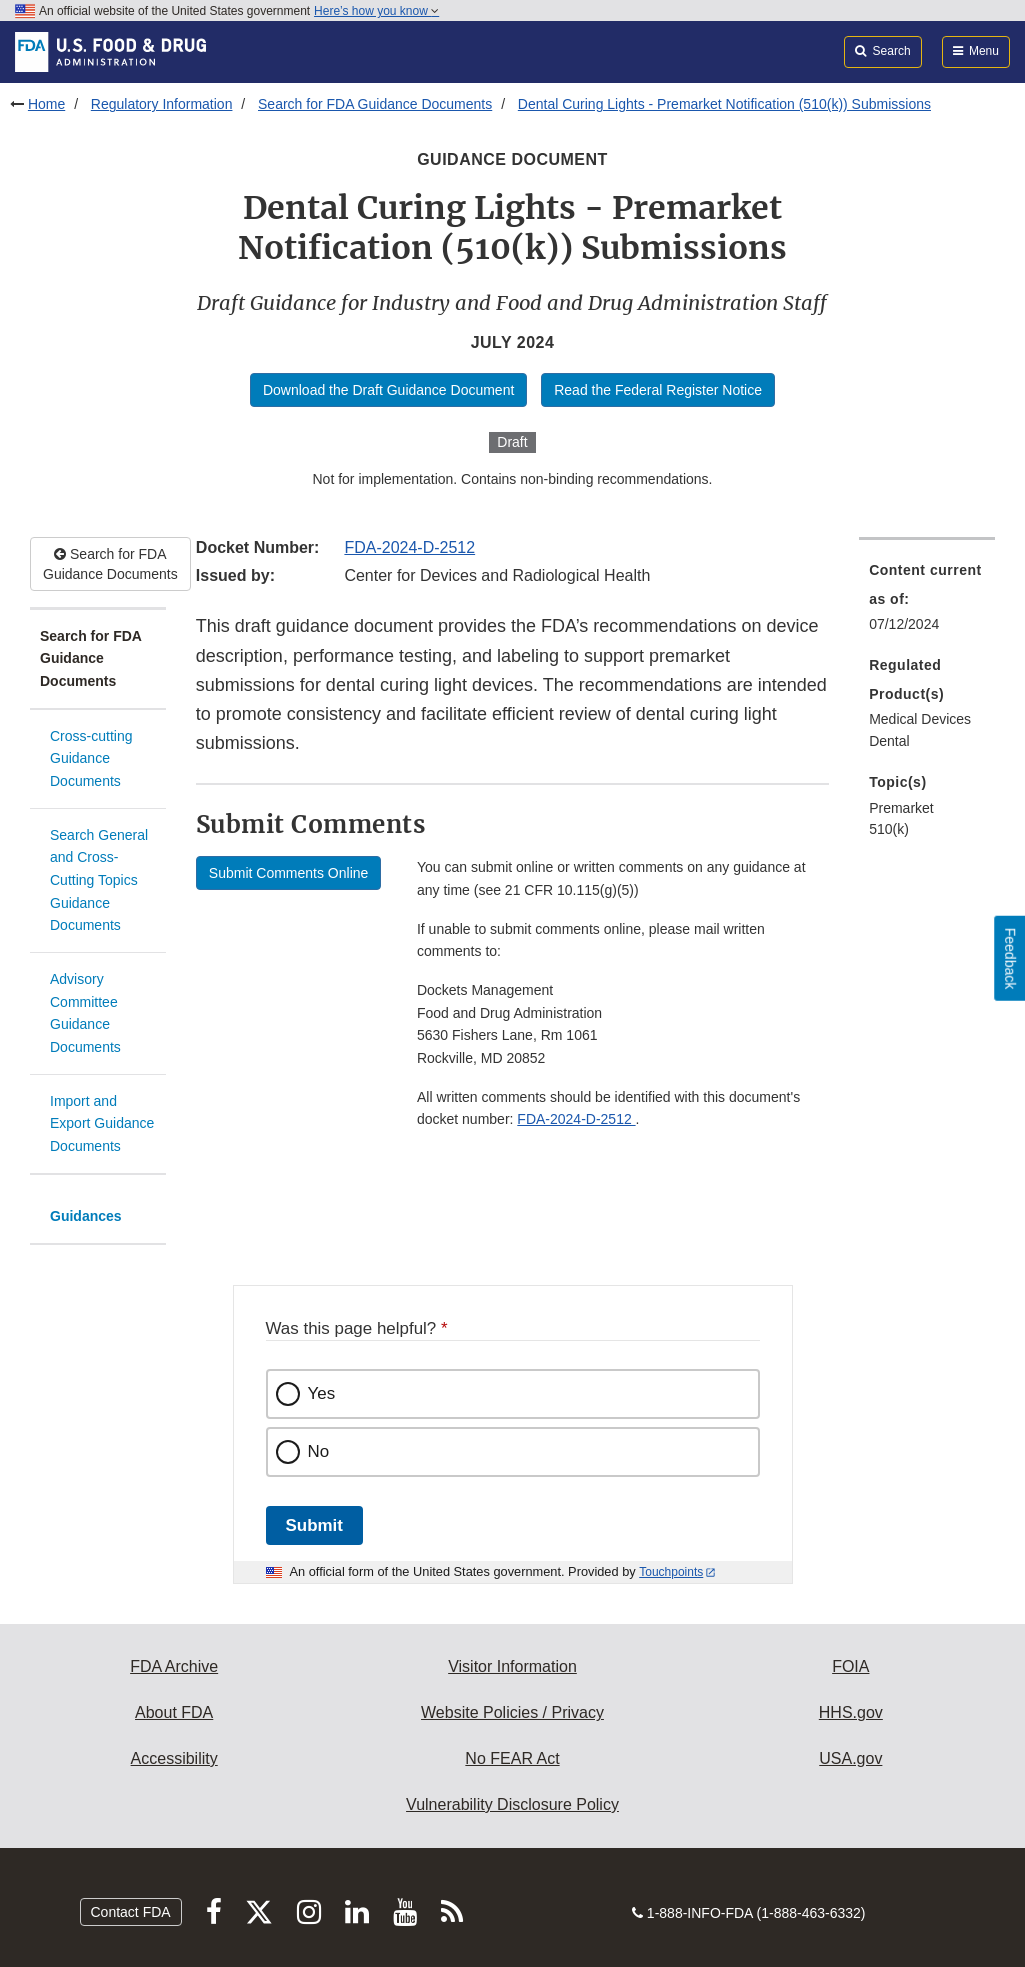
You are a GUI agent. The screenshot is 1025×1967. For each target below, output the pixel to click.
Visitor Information (512, 1666)
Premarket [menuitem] (901, 808)
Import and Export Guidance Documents (102, 1123)
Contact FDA (131, 1912)
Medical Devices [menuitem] (920, 719)
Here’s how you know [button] (376, 11)
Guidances (86, 1216)
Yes (322, 1393)
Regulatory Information (162, 104)
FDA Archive (174, 1666)
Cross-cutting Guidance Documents (91, 758)
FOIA (850, 1666)
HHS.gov (851, 1712)
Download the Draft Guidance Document (388, 390)
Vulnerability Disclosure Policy (512, 1804)
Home (46, 104)
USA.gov (850, 1758)
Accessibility (174, 1758)
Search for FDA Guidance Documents (375, 104)
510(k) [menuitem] (889, 829)
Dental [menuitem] (889, 741)
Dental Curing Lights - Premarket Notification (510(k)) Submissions (724, 104)
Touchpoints (671, 1572)
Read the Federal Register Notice (658, 390)
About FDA (174, 1712)
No (319, 1451)
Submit (314, 1525)
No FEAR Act (512, 1758)
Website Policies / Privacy (512, 1712)
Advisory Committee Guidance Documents (85, 1013)
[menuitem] (927, 603)
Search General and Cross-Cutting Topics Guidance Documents (99, 880)
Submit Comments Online (289, 873)
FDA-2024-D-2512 (409, 547)
